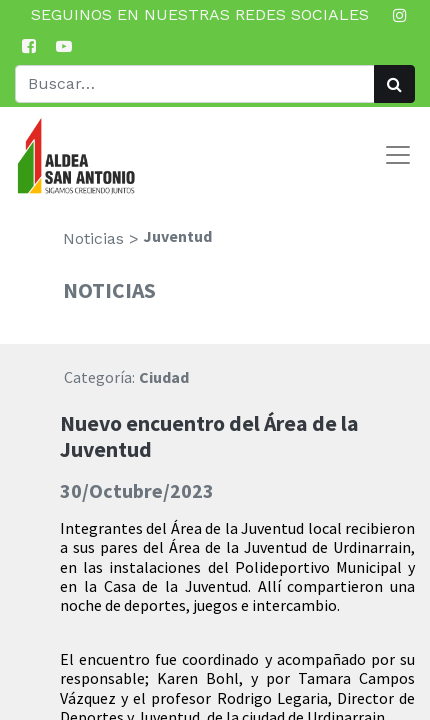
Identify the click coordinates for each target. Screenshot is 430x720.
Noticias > (101, 238)
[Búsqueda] (394, 84)
